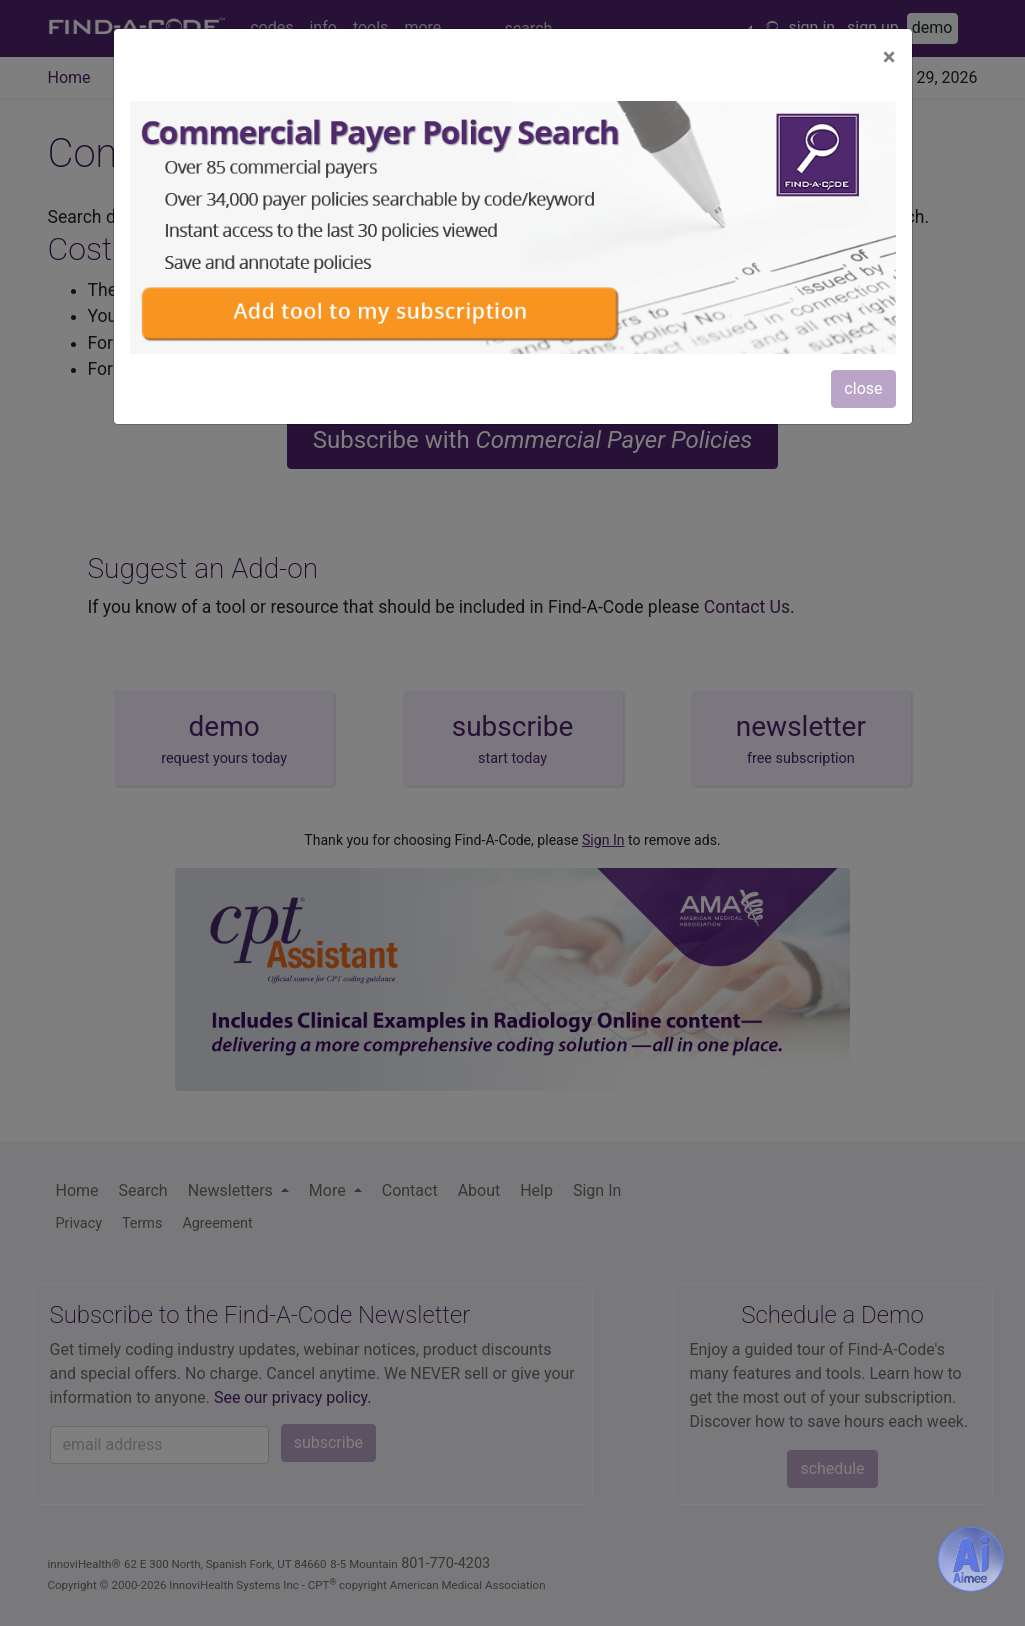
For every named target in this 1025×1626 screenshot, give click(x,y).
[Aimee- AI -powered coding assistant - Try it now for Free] (971, 1559)
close (863, 388)
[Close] (889, 57)
